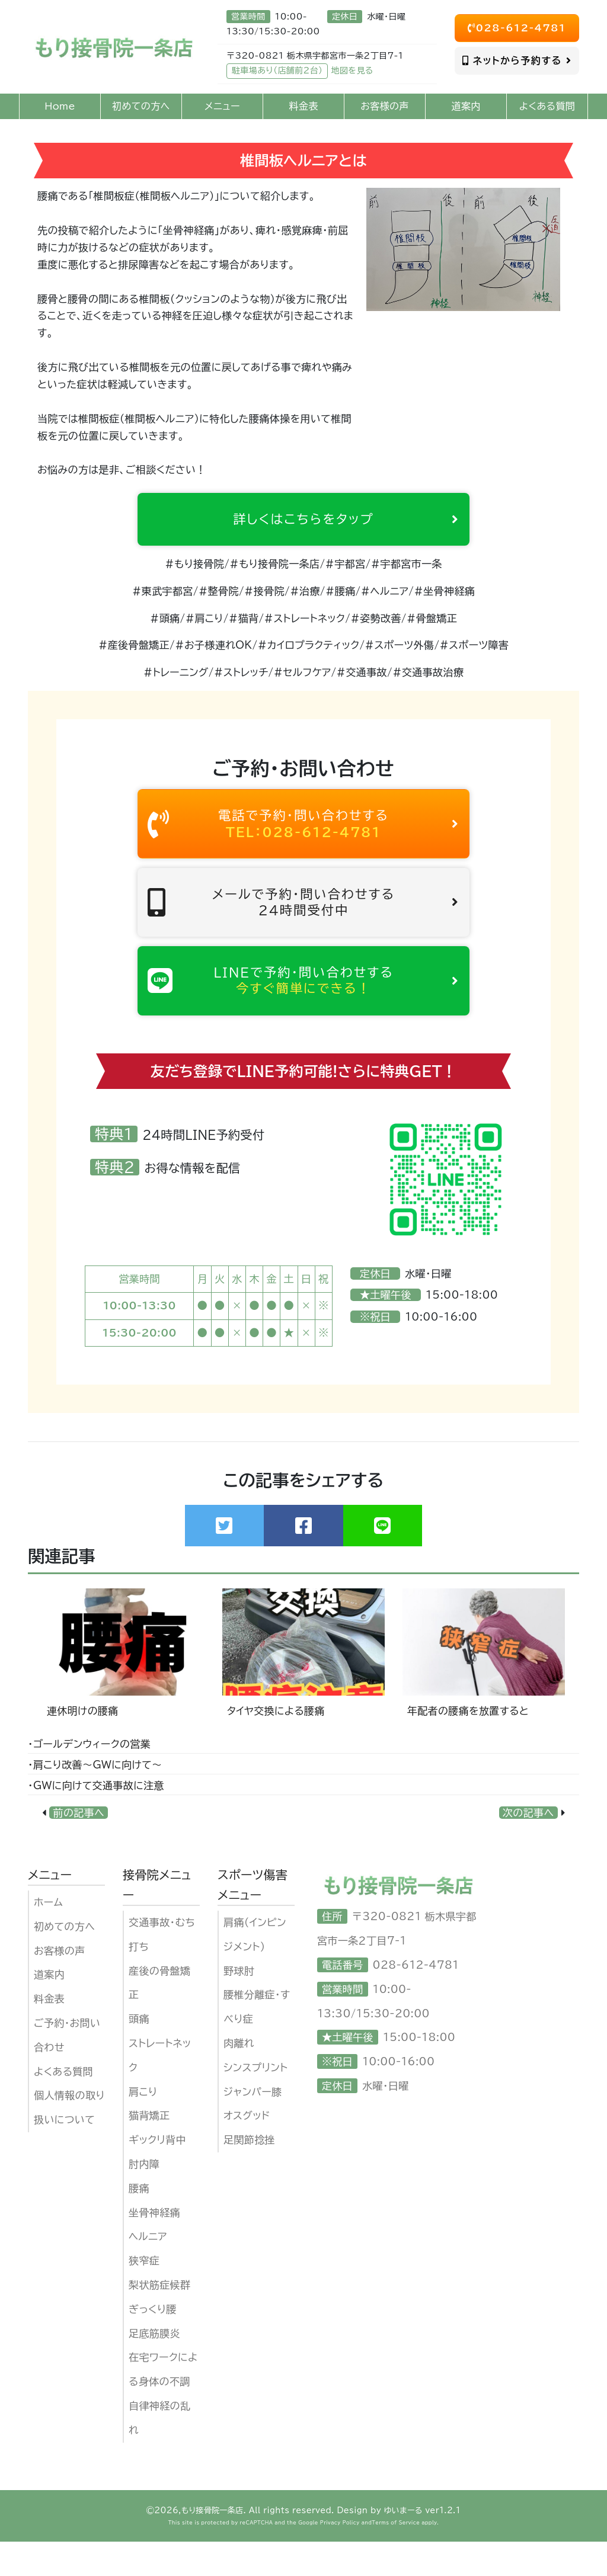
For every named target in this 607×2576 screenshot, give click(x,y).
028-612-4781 (517, 28)
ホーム (48, 1937)
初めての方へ (64, 1961)
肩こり (143, 2126)
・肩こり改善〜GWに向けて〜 (95, 1800)
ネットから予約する (517, 60)
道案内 (49, 2009)
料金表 (49, 2034)
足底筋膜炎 (154, 2368)
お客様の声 (59, 1985)
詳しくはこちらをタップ (338, 522)
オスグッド (246, 2150)
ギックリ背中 (157, 2175)
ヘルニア (148, 2271)
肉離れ (238, 2078)
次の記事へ (528, 1848)
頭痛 (139, 2054)
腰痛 (139, 2223)
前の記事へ (78, 1848)
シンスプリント (255, 2102)
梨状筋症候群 (159, 2320)
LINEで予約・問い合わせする (303, 1010)
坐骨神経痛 (154, 2247)
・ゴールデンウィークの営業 (89, 1779)
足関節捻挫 (249, 2175)
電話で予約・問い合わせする (303, 834)
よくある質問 (63, 2106)
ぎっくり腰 (153, 2344)
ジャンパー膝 (252, 2126)
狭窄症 (144, 2295)
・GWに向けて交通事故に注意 (96, 1820)
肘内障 (144, 2199)
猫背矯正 (149, 2150)
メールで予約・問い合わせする (303, 922)
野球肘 (238, 2005)
